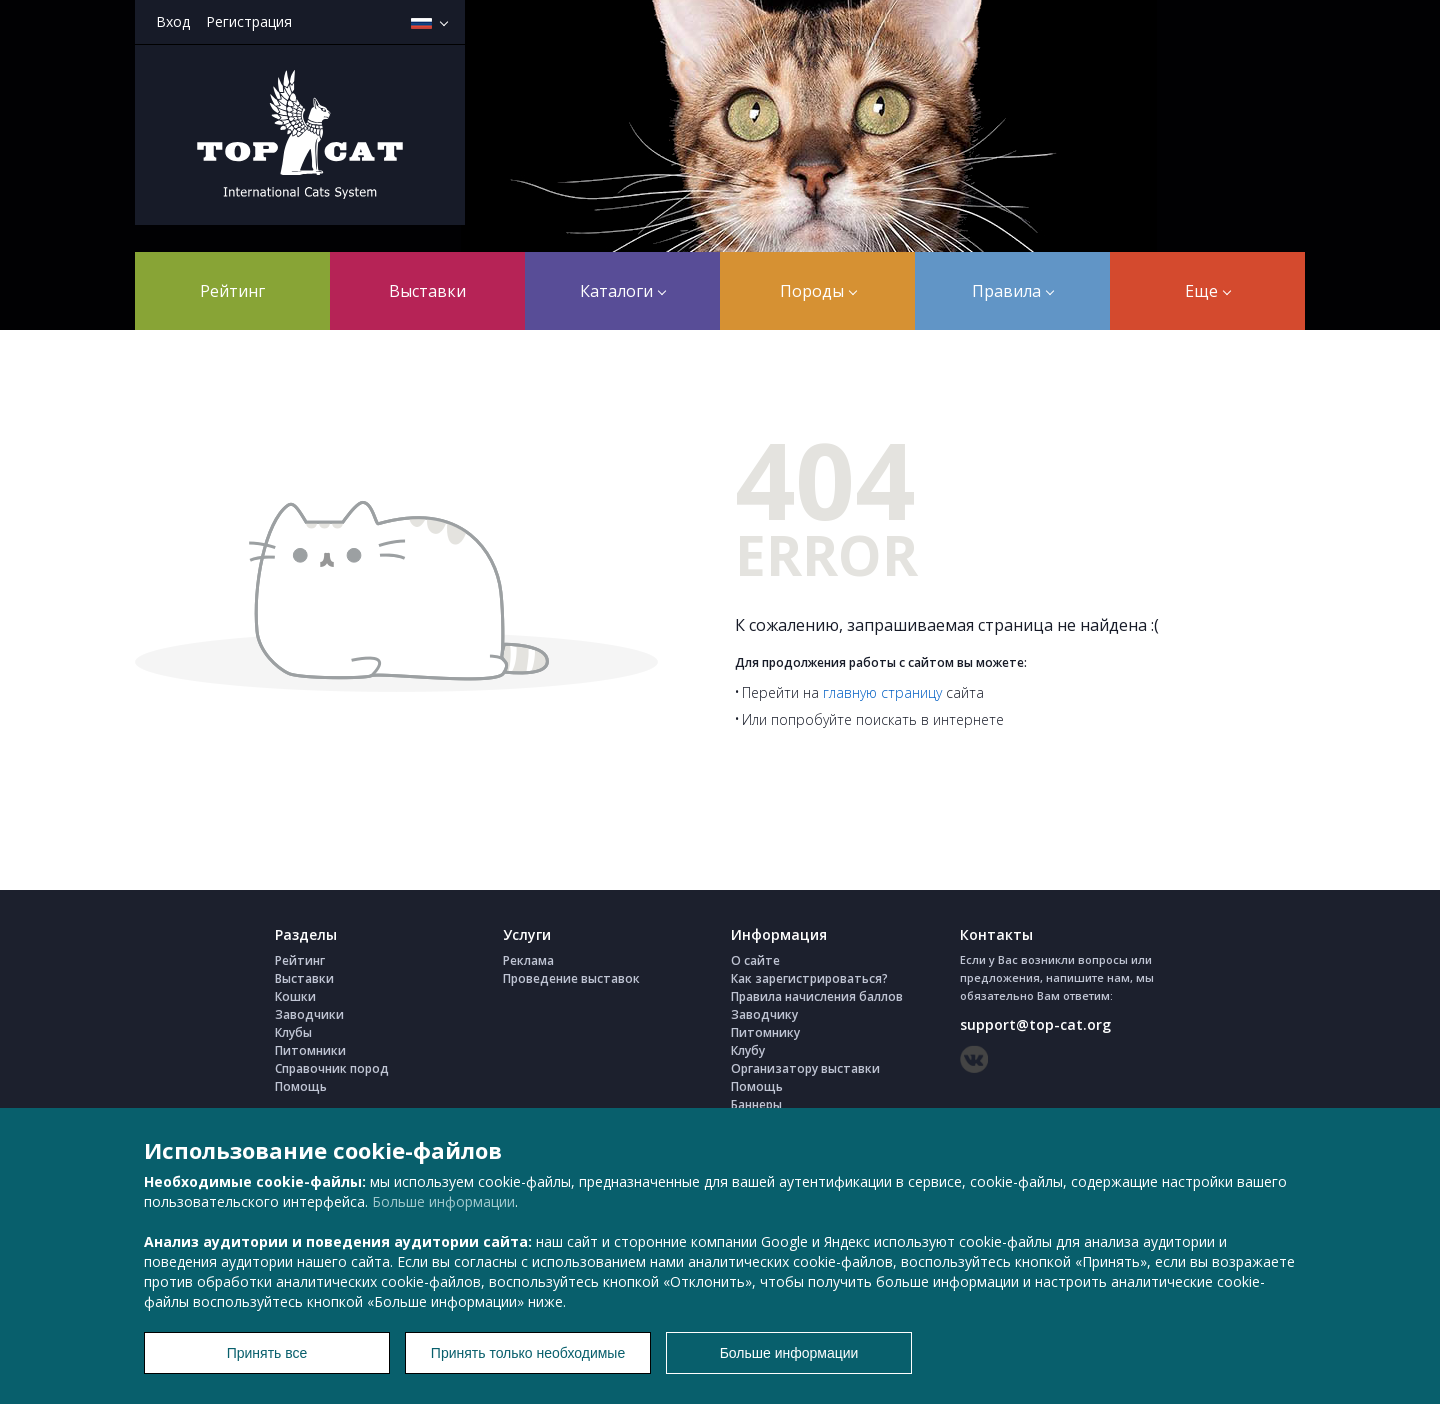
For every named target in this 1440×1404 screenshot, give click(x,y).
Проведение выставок (571, 978)
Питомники (310, 1050)
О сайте (755, 960)
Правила (1013, 291)
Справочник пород (332, 1068)
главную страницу (882, 692)
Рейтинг (232, 291)
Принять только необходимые (528, 1353)
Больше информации (443, 1201)
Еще (1208, 291)
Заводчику (764, 1014)
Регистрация (249, 21)
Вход (173, 21)
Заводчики (309, 1014)
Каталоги (623, 291)
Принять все (267, 1353)
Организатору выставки (805, 1068)
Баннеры (756, 1104)
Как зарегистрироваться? (809, 978)
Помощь (301, 1086)
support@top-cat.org (1035, 1024)
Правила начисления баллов (817, 996)
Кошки (295, 996)
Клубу (748, 1050)
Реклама (528, 960)
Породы (818, 291)
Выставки (427, 291)
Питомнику (765, 1032)
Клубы (293, 1032)
